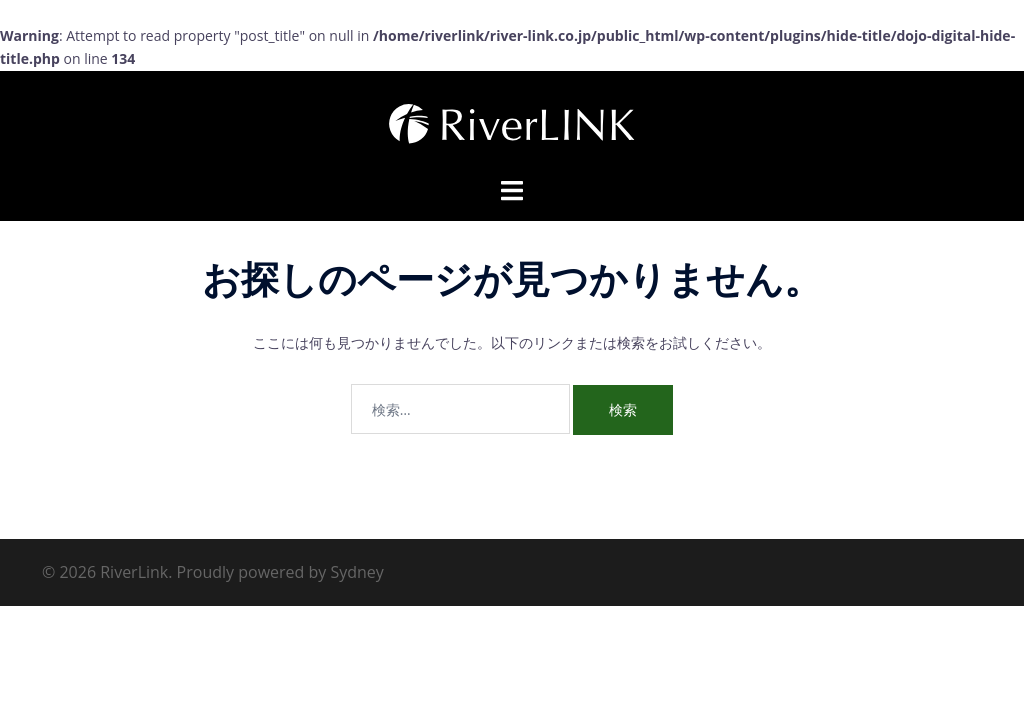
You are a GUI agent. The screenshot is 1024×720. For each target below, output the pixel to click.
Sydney (356, 572)
